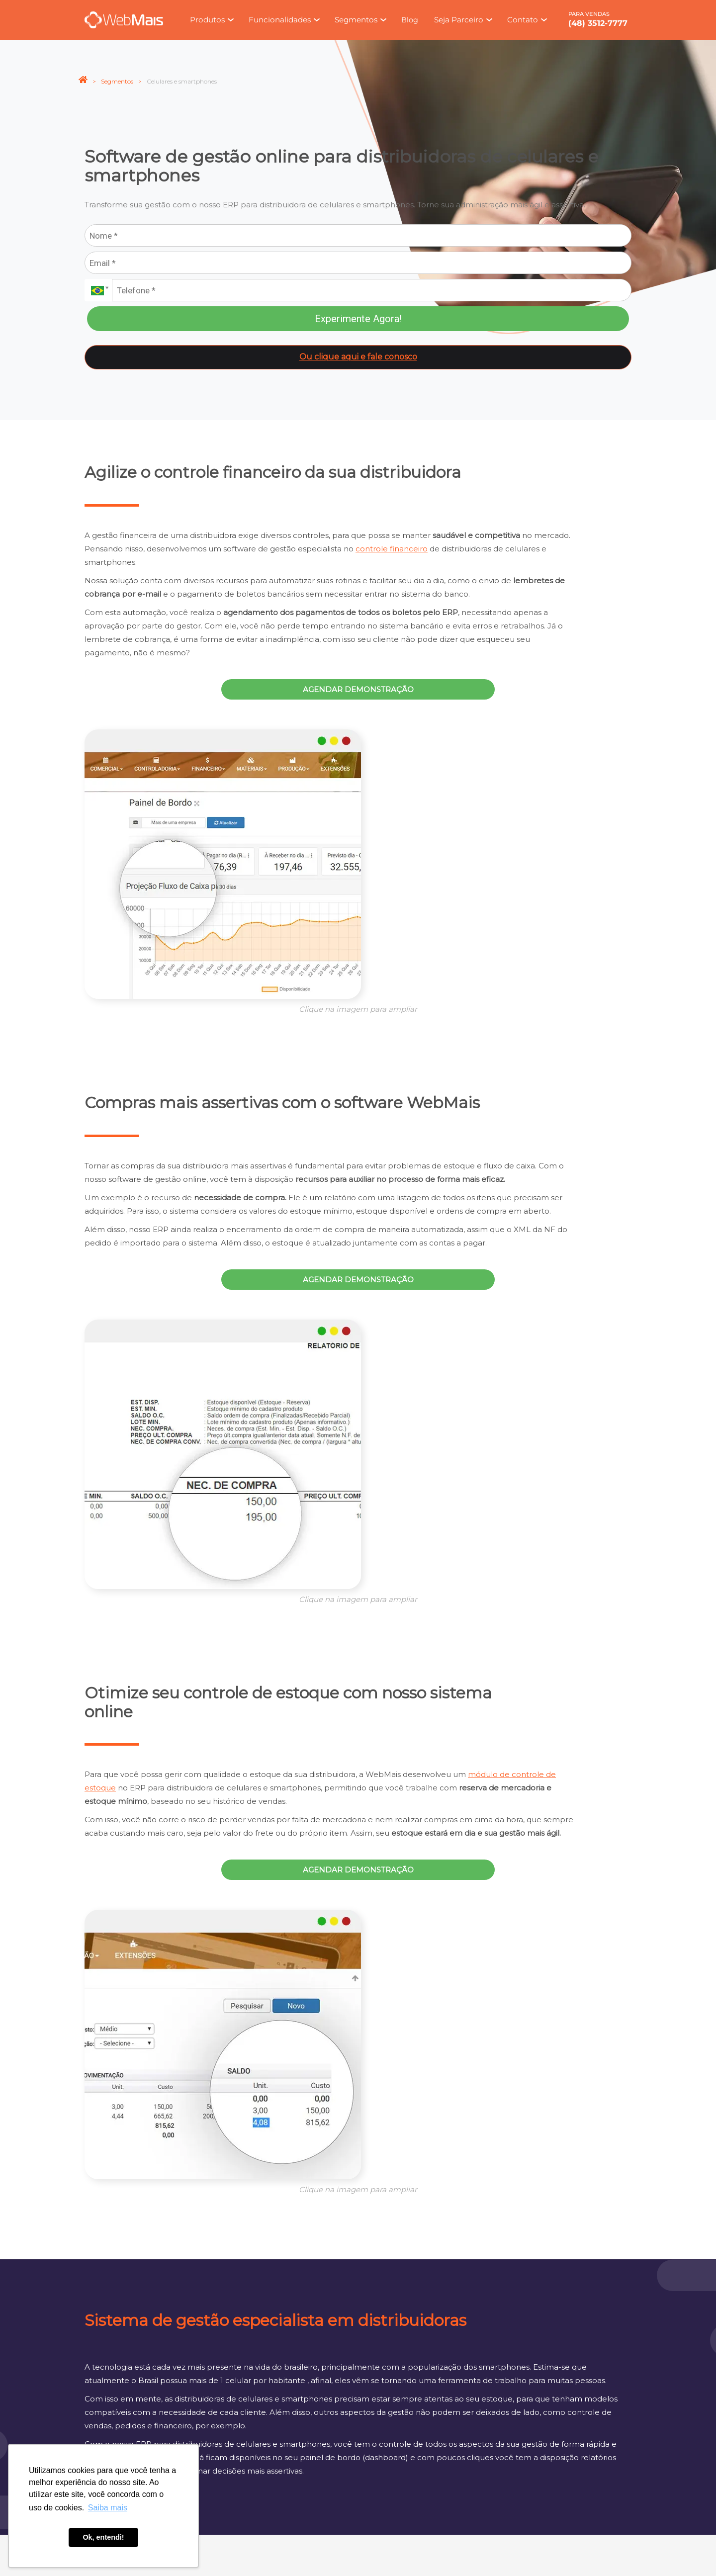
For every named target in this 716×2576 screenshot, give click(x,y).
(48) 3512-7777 (597, 23)
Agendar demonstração (358, 689)
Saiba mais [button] (107, 2507)
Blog (409, 19)
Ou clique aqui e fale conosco (358, 356)
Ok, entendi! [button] (103, 2537)
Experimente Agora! (358, 319)
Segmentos (117, 81)
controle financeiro (392, 548)
